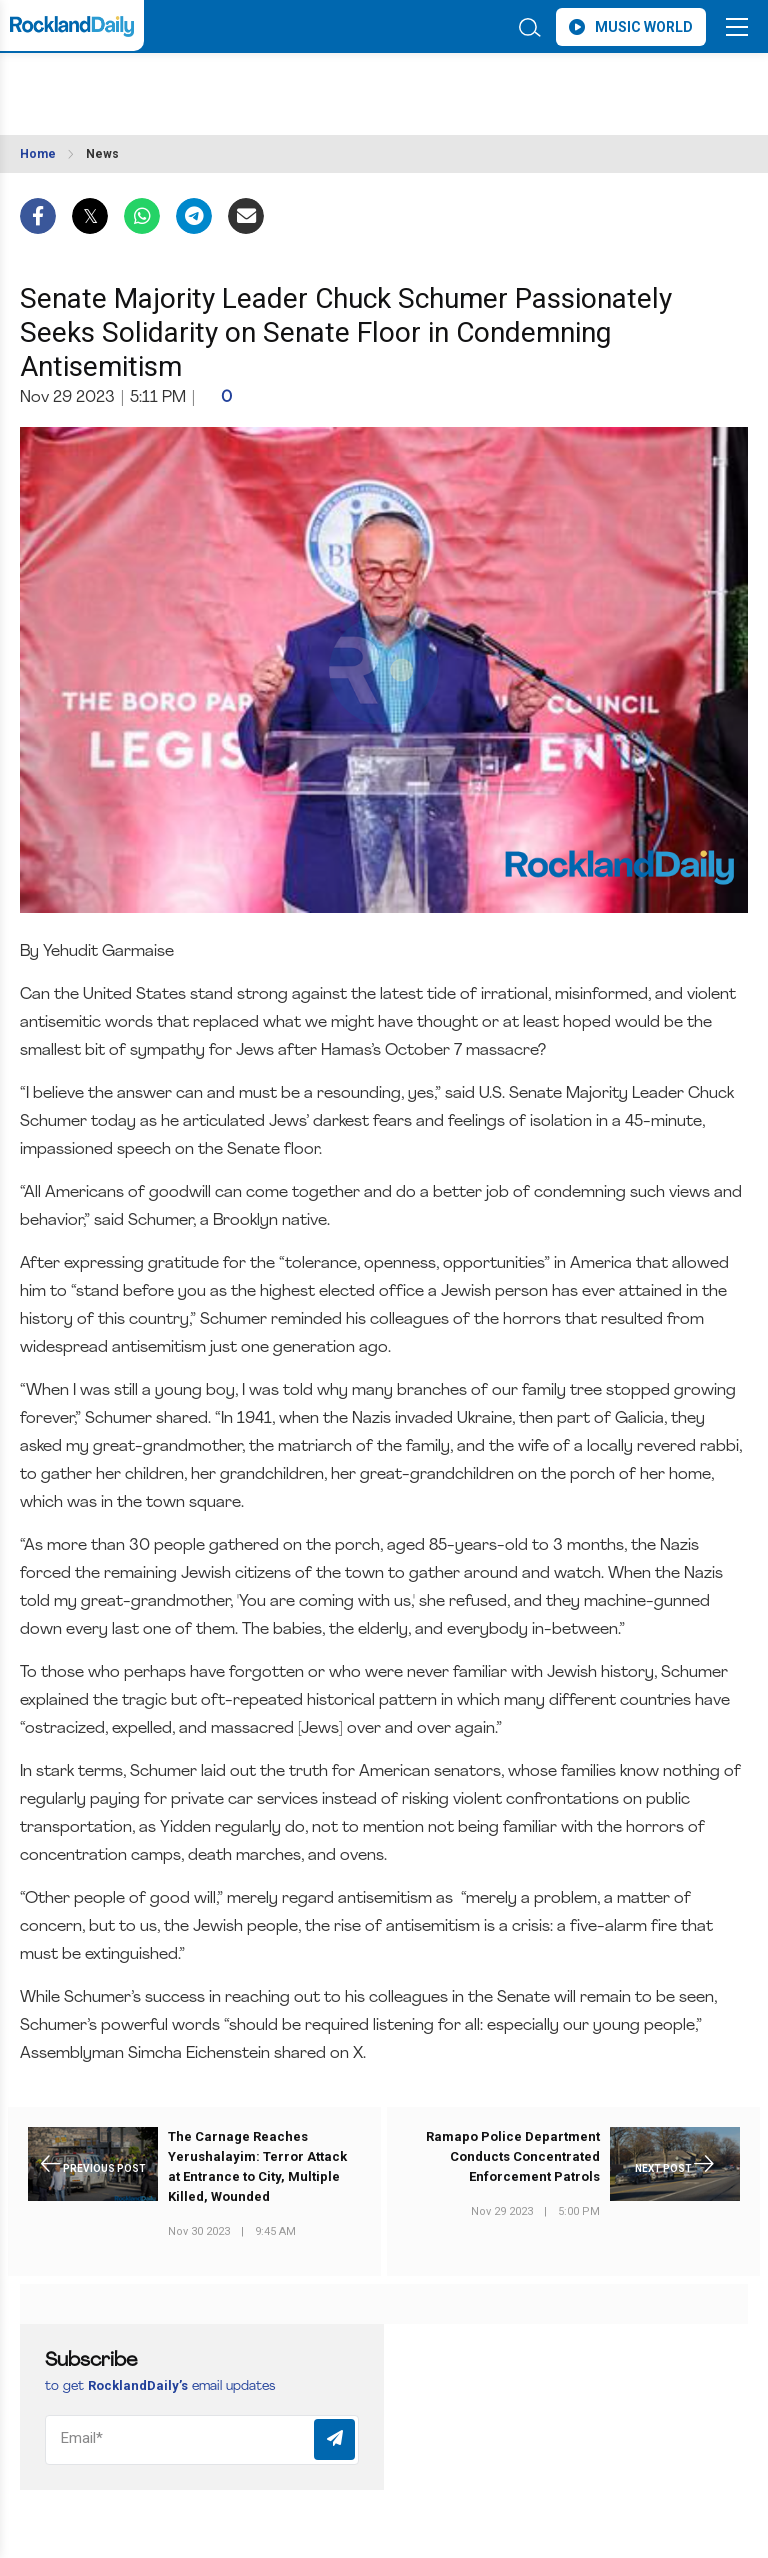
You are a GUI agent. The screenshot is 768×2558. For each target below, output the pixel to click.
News (102, 154)
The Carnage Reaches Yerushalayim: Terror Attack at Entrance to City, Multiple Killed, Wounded (257, 2166)
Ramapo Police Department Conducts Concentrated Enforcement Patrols (513, 2156)
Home (38, 154)
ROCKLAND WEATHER (197, 84)
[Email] (202, 2440)
